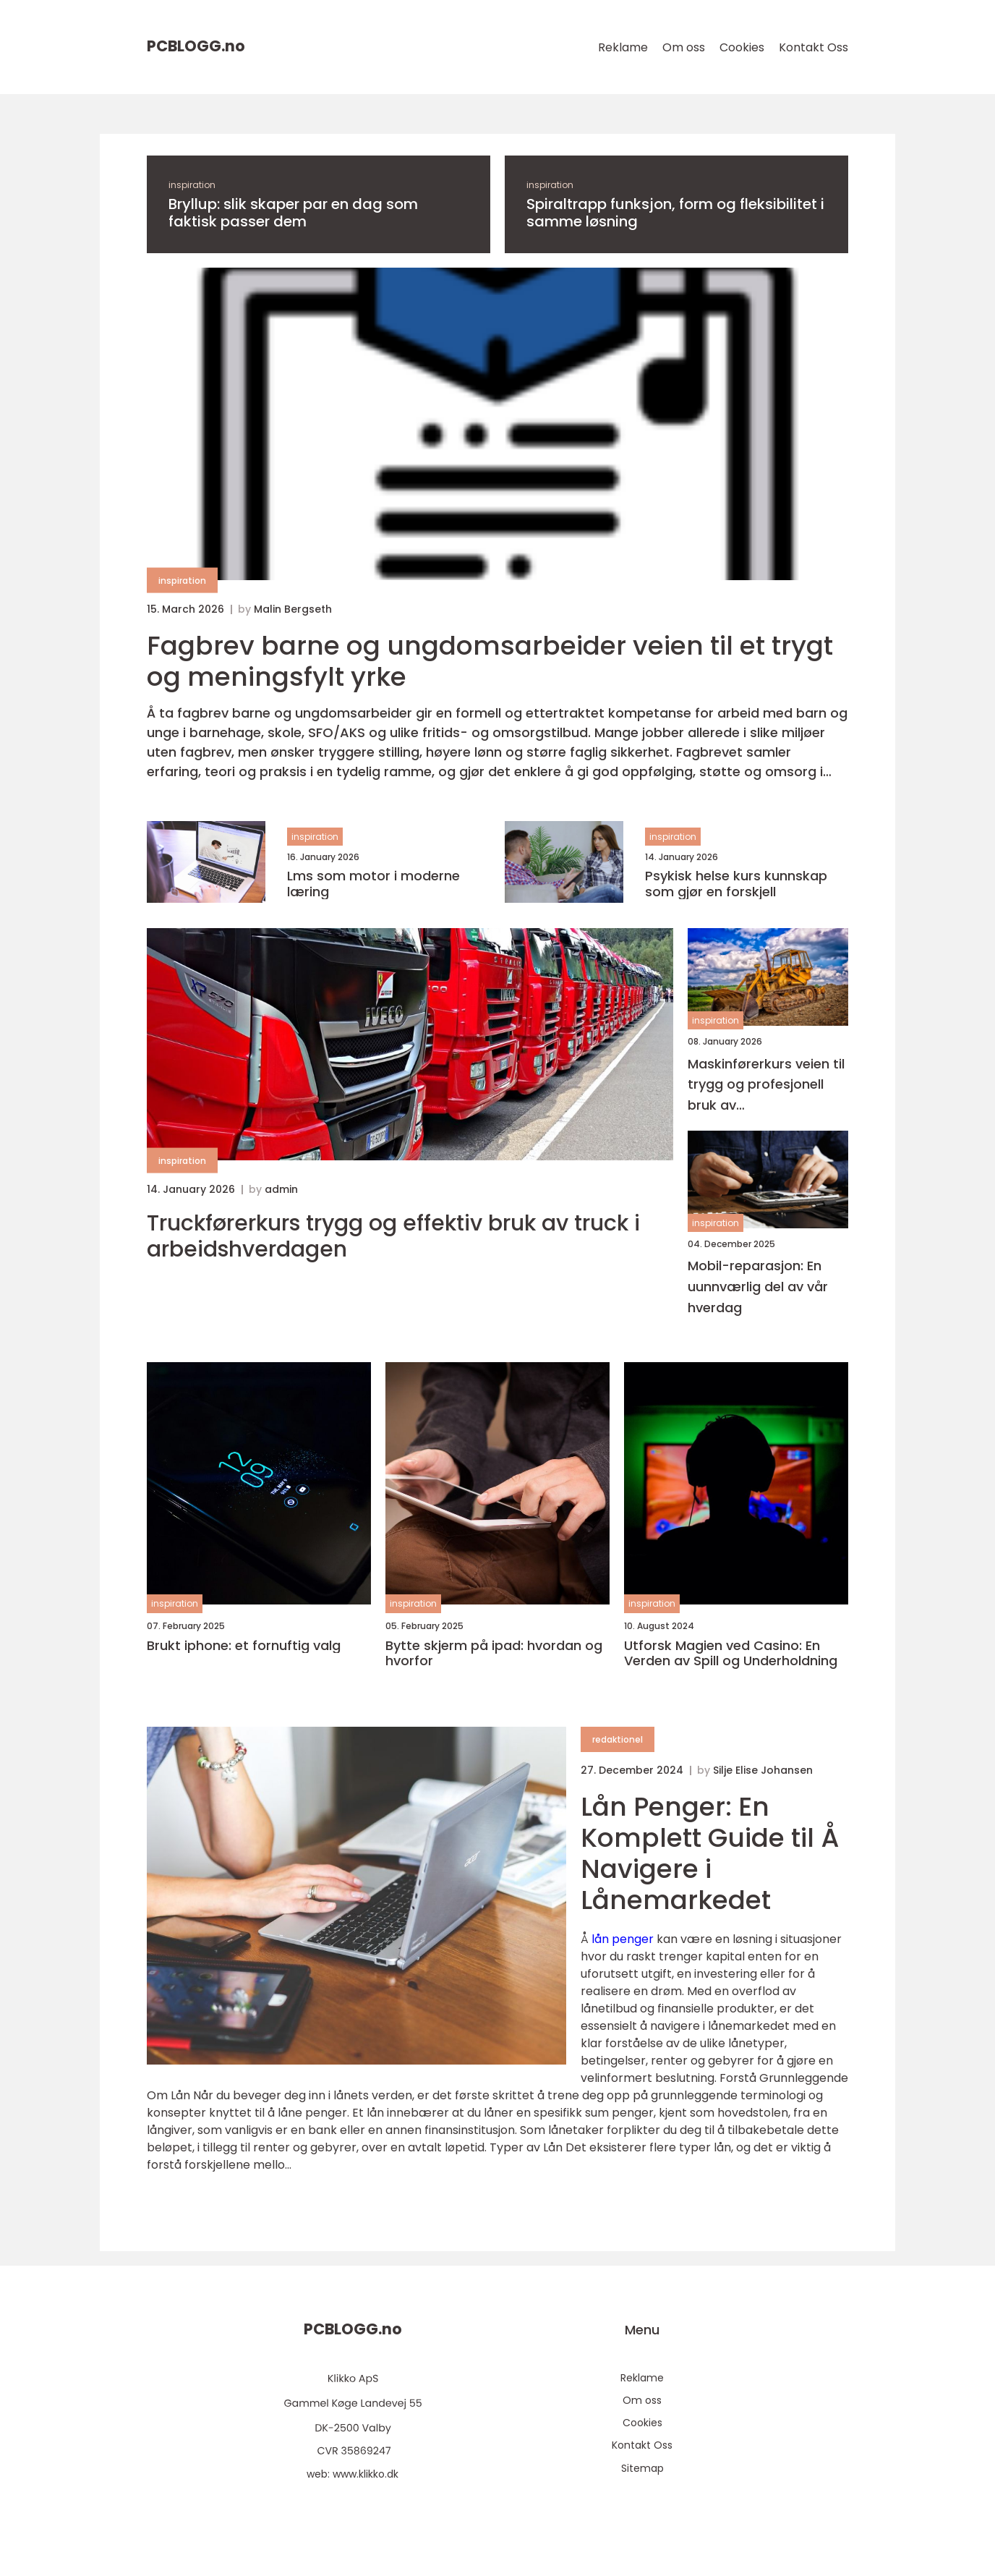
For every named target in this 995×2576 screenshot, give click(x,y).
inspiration (191, 185)
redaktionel (617, 1739)
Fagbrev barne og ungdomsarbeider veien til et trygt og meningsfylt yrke (490, 661)
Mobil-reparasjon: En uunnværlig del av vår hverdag (758, 1287)
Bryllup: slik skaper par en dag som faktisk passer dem (293, 212)
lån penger (623, 1939)
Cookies (741, 47)
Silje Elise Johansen (763, 1770)
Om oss (683, 47)
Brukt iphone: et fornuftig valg (244, 1646)
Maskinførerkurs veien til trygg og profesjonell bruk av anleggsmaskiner (766, 1085)
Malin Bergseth (293, 609)
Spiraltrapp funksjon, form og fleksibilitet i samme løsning (675, 212)
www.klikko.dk (365, 2474)
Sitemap (642, 2468)
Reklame (623, 47)
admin (281, 1189)
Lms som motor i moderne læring (373, 883)
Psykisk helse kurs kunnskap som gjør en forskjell (736, 883)
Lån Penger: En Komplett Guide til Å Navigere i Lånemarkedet (710, 1853)
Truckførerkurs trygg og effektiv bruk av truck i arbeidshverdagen (393, 1236)
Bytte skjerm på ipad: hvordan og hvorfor (493, 1653)
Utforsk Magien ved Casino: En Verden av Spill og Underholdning (730, 1653)
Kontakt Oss (813, 47)
